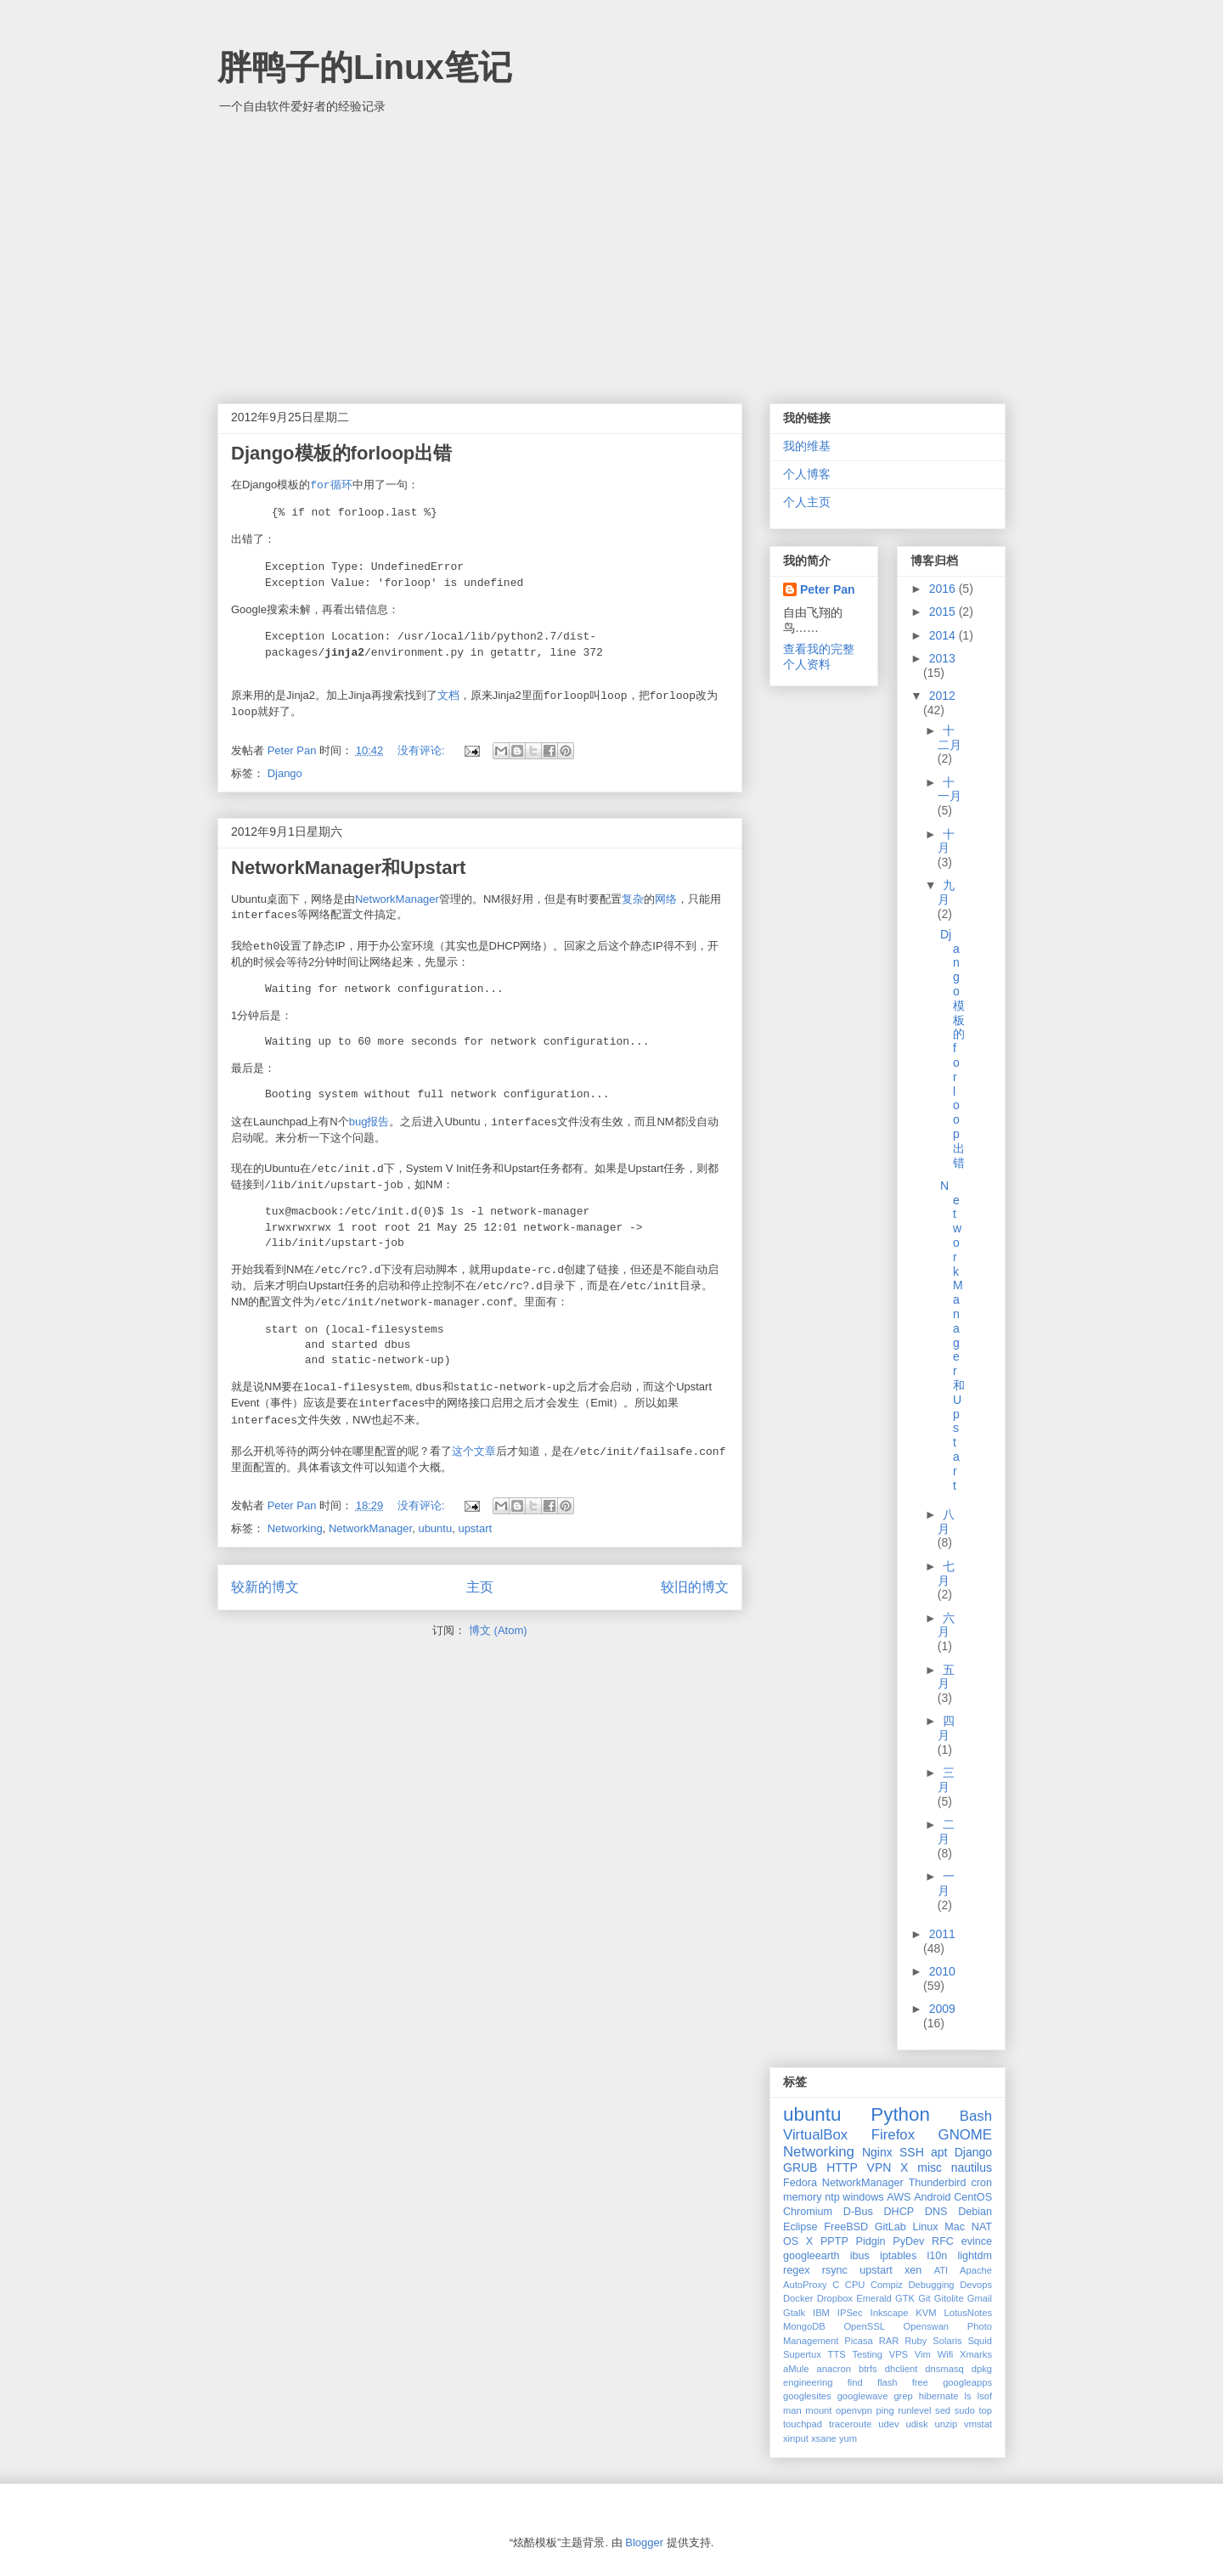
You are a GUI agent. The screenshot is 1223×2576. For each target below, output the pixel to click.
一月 (946, 1883)
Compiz (887, 2285)
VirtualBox (815, 2135)
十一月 (949, 789)
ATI (941, 2270)
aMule (796, 2369)
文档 (448, 695)
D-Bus (858, 2212)
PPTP (834, 2241)
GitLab (890, 2227)
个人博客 (807, 474)
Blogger (644, 2542)
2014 (944, 635)
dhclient (901, 2369)
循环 (331, 484)
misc (929, 2167)
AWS (898, 2197)
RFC (943, 2241)
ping (885, 2410)
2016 (944, 588)
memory (802, 2197)
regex (796, 2270)
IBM (821, 2313)
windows (863, 2197)
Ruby (916, 2341)
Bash (976, 2116)
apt (939, 2152)
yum (848, 2438)
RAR (889, 2341)
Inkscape (890, 2313)
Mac (954, 2227)
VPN (879, 2167)
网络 (666, 899)
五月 (946, 1677)
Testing (867, 2354)
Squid (979, 2341)
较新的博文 (265, 1587)
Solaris (947, 2341)
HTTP (842, 2167)
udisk (916, 2424)
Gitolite (949, 2298)
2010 (942, 1971)
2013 (942, 658)
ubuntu (435, 1528)
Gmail (979, 2298)
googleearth (811, 2256)
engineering (807, 2382)
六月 (946, 1625)
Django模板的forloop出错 (341, 453)
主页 (479, 1587)
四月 (946, 1728)
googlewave (862, 2396)
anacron (834, 2369)
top (986, 2410)
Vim (923, 2354)
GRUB (800, 2167)
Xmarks (976, 2354)
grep (902, 2396)
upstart (475, 1528)
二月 (946, 1832)
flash (887, 2382)
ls (968, 2396)
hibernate (939, 2396)
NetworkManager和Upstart (348, 867)
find (855, 2382)
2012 (942, 695)
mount (818, 2410)
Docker (798, 2298)
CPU (855, 2285)
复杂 (633, 899)
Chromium (807, 2212)
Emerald (874, 2298)
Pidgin (871, 2241)
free (920, 2382)
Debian (975, 2212)
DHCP (898, 2212)
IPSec (850, 2313)
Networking (295, 1528)
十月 (946, 841)
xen (913, 2270)
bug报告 (369, 1121)
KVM (926, 2313)
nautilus (971, 2167)
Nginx (877, 2152)
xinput (796, 2438)
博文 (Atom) (498, 1630)
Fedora (800, 2183)
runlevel (914, 2410)
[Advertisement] (611, 250)
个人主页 (807, 502)
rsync (835, 2270)
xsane (824, 2438)
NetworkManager (397, 899)
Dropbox (835, 2298)
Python (900, 2114)
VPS (898, 2354)
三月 (946, 1780)
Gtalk (794, 2313)
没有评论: (422, 750)
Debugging (931, 2285)
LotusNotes (968, 2313)
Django (285, 773)
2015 (944, 611)
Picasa (858, 2341)
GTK (905, 2298)
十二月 (949, 738)
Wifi (946, 2354)
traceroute (850, 2424)
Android (932, 2197)
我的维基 (807, 446)
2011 (942, 1934)
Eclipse (800, 2227)
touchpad (802, 2424)
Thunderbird (938, 2183)
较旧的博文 (695, 1587)
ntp (832, 2197)
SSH (911, 2152)
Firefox (893, 2135)
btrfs (868, 2369)
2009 (942, 2008)
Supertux (802, 2354)
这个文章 (474, 1451)
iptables (898, 2256)
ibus (860, 2256)
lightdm (974, 2256)
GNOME (965, 2135)
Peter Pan (827, 589)
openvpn (854, 2410)
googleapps (967, 2382)
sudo (965, 2410)
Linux (925, 2227)
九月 (946, 892)
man (792, 2410)
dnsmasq (944, 2369)
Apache (976, 2270)
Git (924, 2298)
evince (976, 2241)
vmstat (978, 2424)
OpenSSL (864, 2326)
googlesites (807, 2396)
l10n (937, 2256)
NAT (982, 2227)
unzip (945, 2424)
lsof (985, 2396)
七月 (946, 1573)
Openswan (927, 2326)
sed (942, 2410)
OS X (798, 2241)
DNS (936, 2212)
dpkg (982, 2369)
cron (982, 2183)
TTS (837, 2354)
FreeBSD (846, 2227)
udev (888, 2424)
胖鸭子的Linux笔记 (364, 67)
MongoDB (804, 2326)
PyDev (908, 2241)
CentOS (973, 2197)
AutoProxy (805, 2285)
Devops (976, 2285)
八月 (946, 1522)
